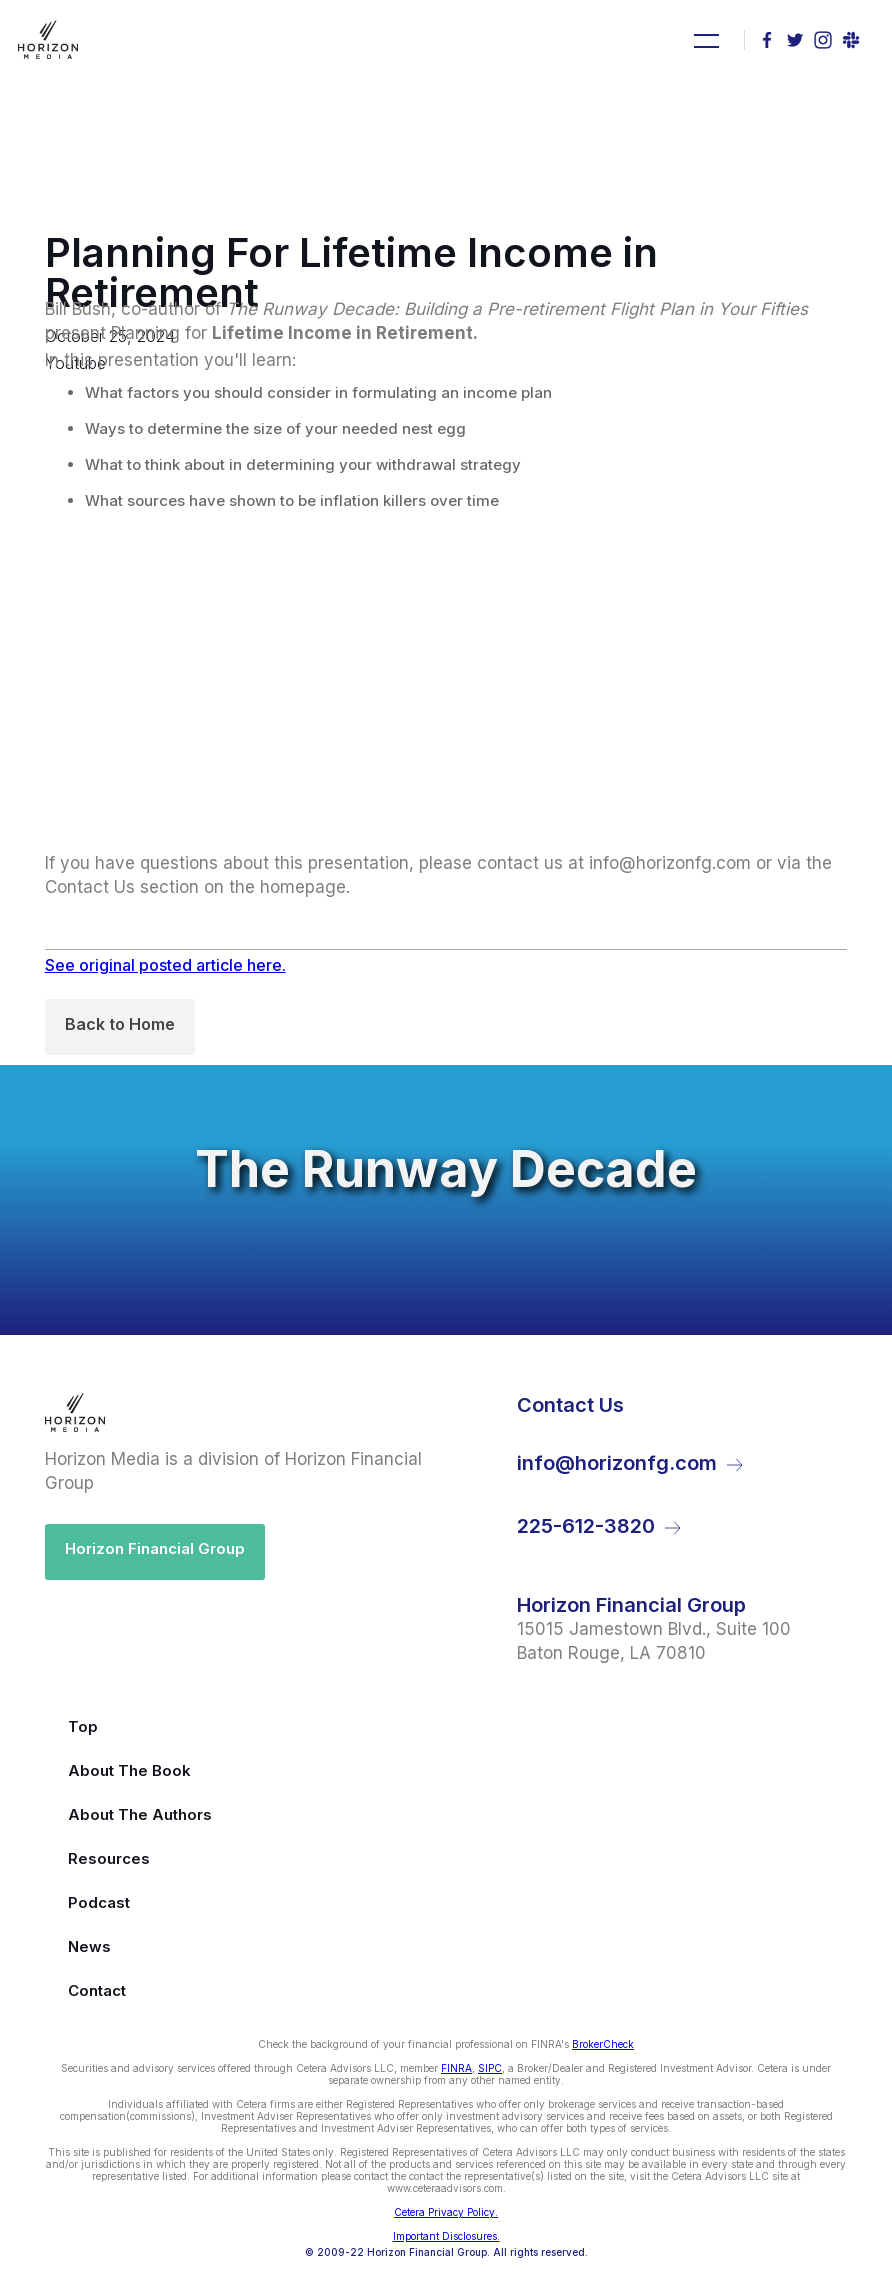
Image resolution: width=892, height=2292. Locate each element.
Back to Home (120, 1024)
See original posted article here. (165, 965)
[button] (704, 40)
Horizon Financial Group (155, 1548)
